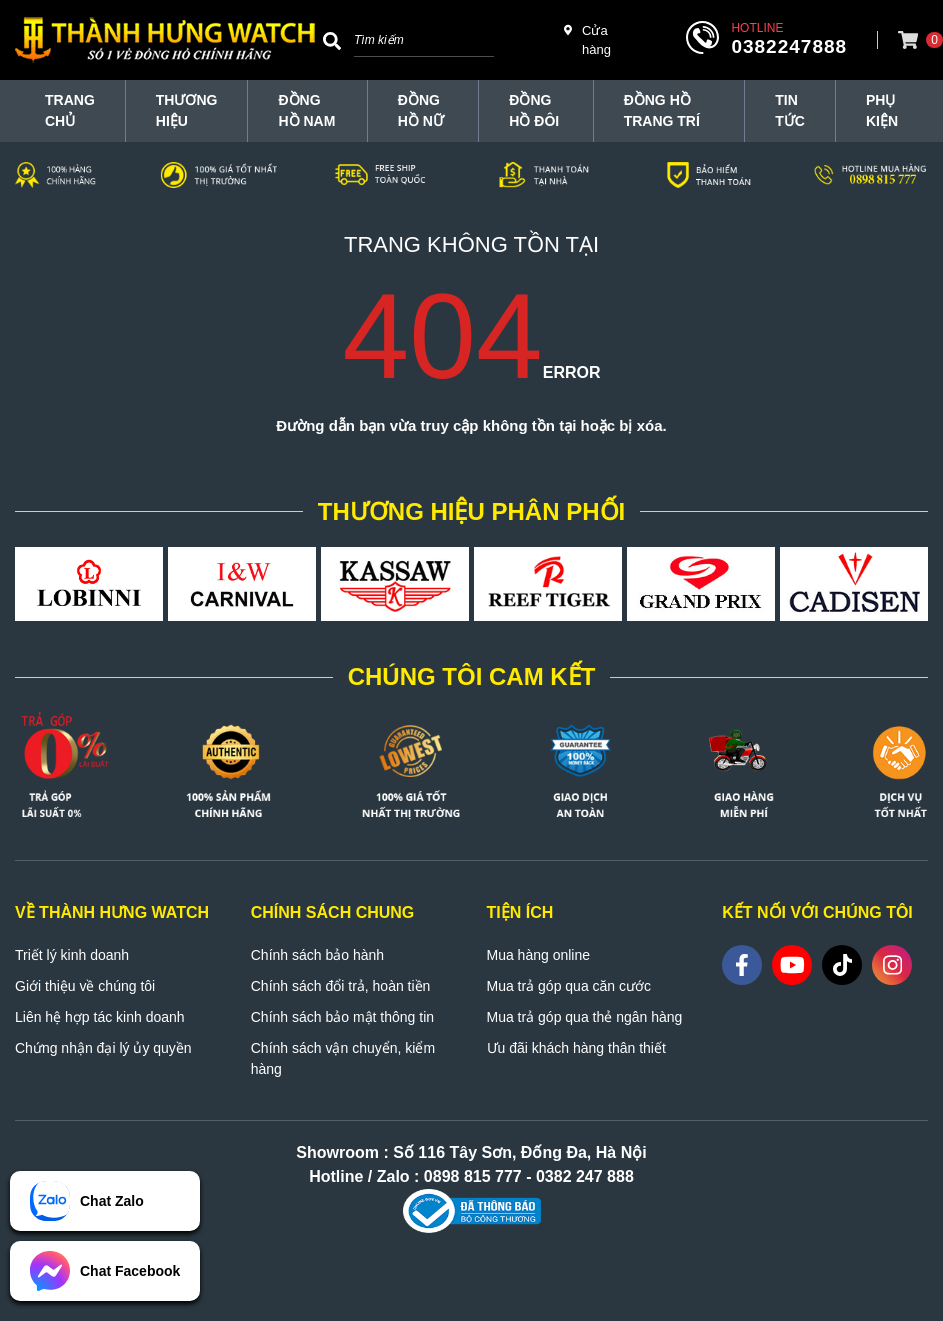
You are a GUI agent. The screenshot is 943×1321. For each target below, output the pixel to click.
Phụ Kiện (882, 110)
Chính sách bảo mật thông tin (342, 1017)
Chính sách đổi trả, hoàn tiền (341, 986)
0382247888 (789, 46)
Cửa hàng (587, 39)
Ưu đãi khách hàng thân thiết (576, 1048)
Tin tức (790, 110)
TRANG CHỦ (70, 110)
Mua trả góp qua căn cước (569, 986)
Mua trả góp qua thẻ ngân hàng (585, 1017)
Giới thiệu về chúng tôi (85, 986)
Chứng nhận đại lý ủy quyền (103, 1048)
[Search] (332, 40)
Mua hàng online (539, 955)
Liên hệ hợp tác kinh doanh (100, 1017)
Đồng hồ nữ (421, 110)
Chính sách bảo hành (317, 955)
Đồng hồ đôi (534, 110)
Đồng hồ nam (306, 110)
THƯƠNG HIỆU (187, 110)
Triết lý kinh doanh (72, 955)
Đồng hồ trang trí (662, 110)
